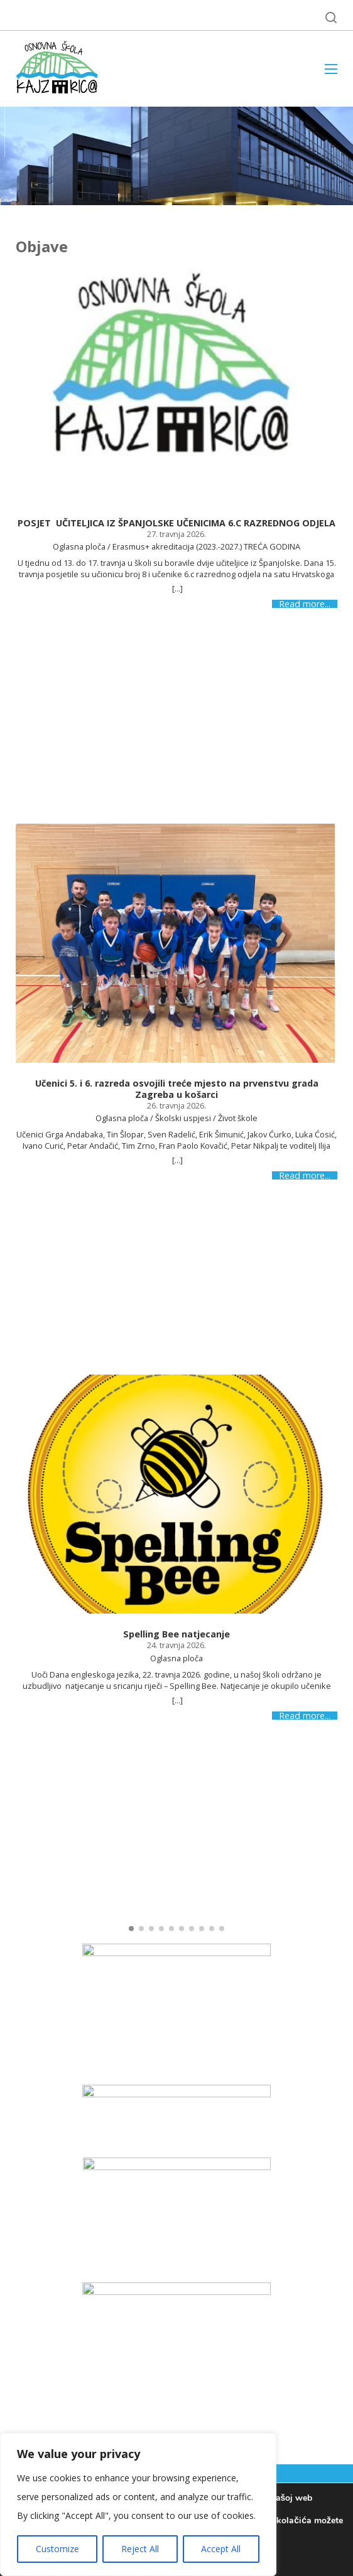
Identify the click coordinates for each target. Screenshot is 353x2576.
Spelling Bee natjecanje (176, 1634)
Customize (57, 2549)
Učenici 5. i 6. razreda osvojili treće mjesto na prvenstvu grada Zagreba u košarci (176, 1089)
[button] (131, 1928)
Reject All (140, 2549)
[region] (138, 2504)
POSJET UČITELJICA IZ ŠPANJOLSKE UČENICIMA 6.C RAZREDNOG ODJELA (176, 523)
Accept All (221, 2549)
